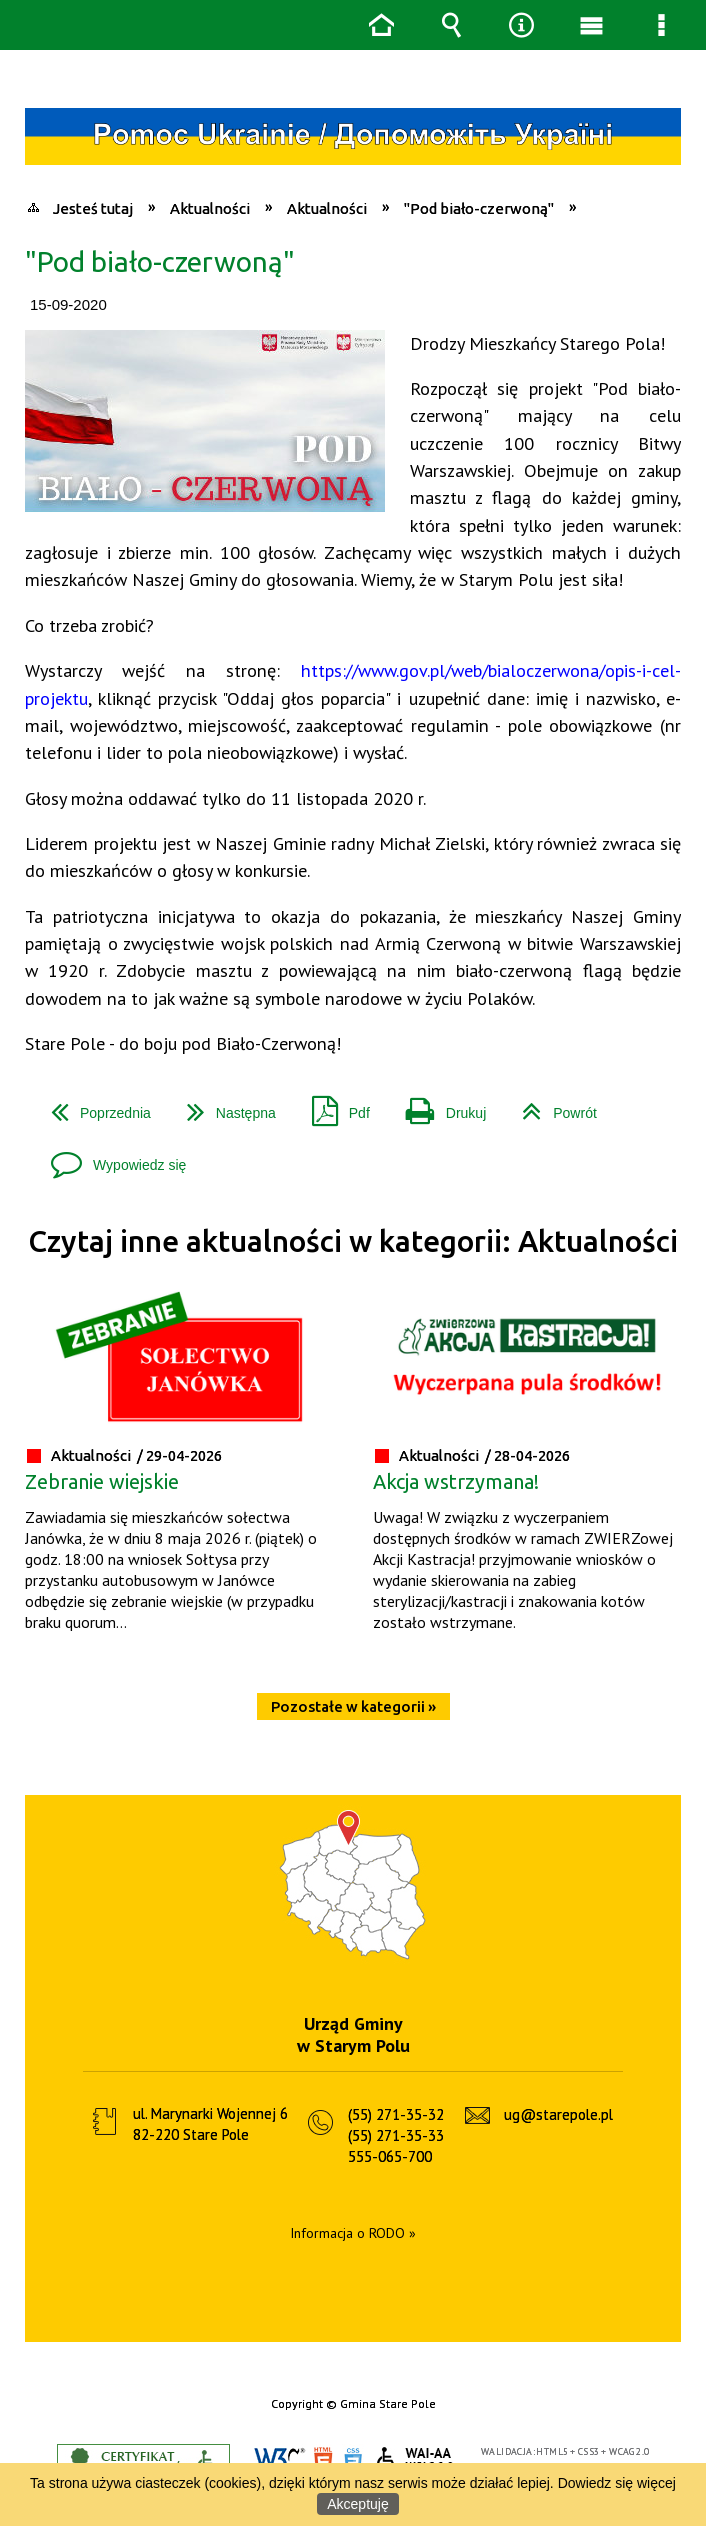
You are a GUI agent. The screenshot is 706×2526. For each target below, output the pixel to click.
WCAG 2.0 (416, 2459)
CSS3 (353, 2460)
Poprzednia (93, 1105)
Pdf (333, 1105)
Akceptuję (357, 2504)
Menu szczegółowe (661, 25)
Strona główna (381, 25)
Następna (223, 1105)
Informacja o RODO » (353, 2233)
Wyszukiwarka (451, 25)
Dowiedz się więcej (617, 2483)
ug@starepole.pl (558, 2114)
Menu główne (591, 25)
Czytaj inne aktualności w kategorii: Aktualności (353, 1241)
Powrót (551, 1105)
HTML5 (323, 2460)
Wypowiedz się (110, 1157)
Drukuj (438, 1105)
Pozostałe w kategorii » (353, 1706)
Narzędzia (521, 25)
